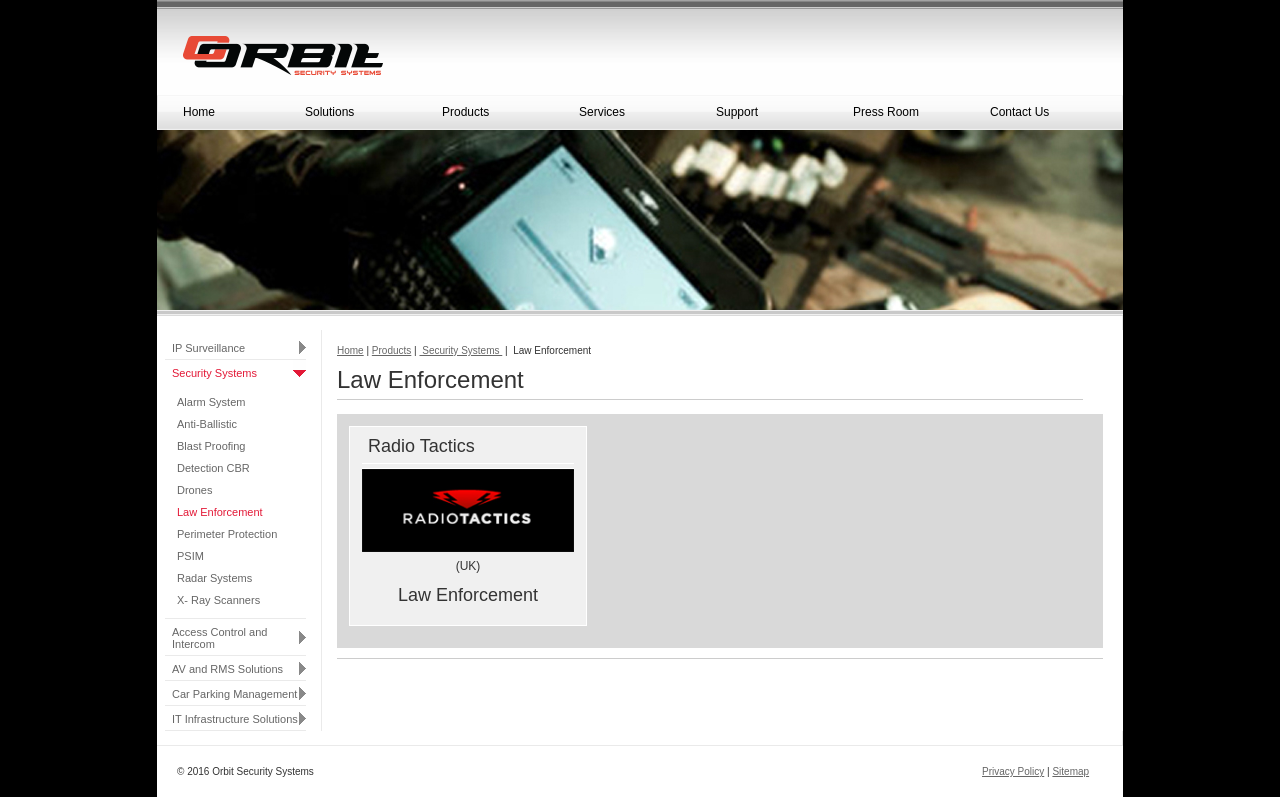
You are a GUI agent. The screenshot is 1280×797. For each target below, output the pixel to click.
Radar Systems (214, 578)
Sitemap (1070, 771)
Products (498, 117)
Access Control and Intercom (219, 638)
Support (772, 117)
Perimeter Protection (227, 534)
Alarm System (211, 402)
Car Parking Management (234, 694)
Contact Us (1046, 117)
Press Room (909, 117)
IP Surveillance (208, 348)
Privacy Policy (1013, 771)
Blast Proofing (211, 446)
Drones (194, 490)
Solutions (361, 117)
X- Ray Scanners (218, 600)
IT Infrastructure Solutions (235, 719)
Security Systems (214, 373)
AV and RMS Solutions (227, 669)
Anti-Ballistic (207, 424)
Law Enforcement (220, 512)
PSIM (190, 556)
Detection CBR (213, 468)
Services (635, 117)
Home (199, 112)
